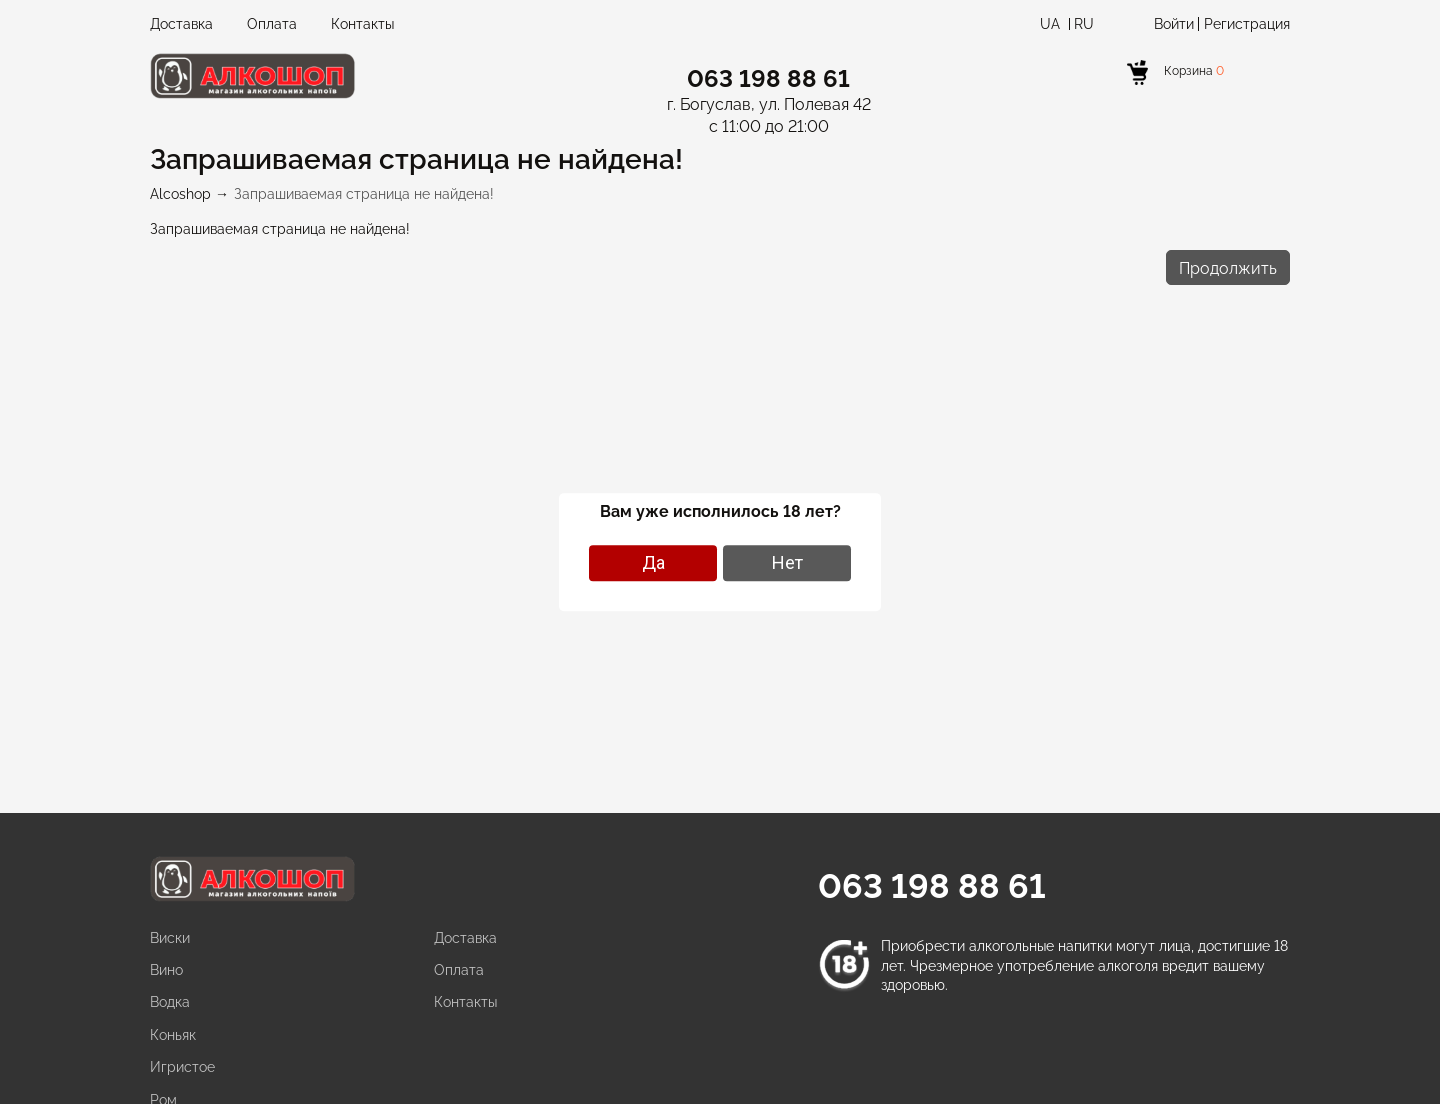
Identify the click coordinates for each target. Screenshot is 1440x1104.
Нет (787, 562)
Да (653, 562)
